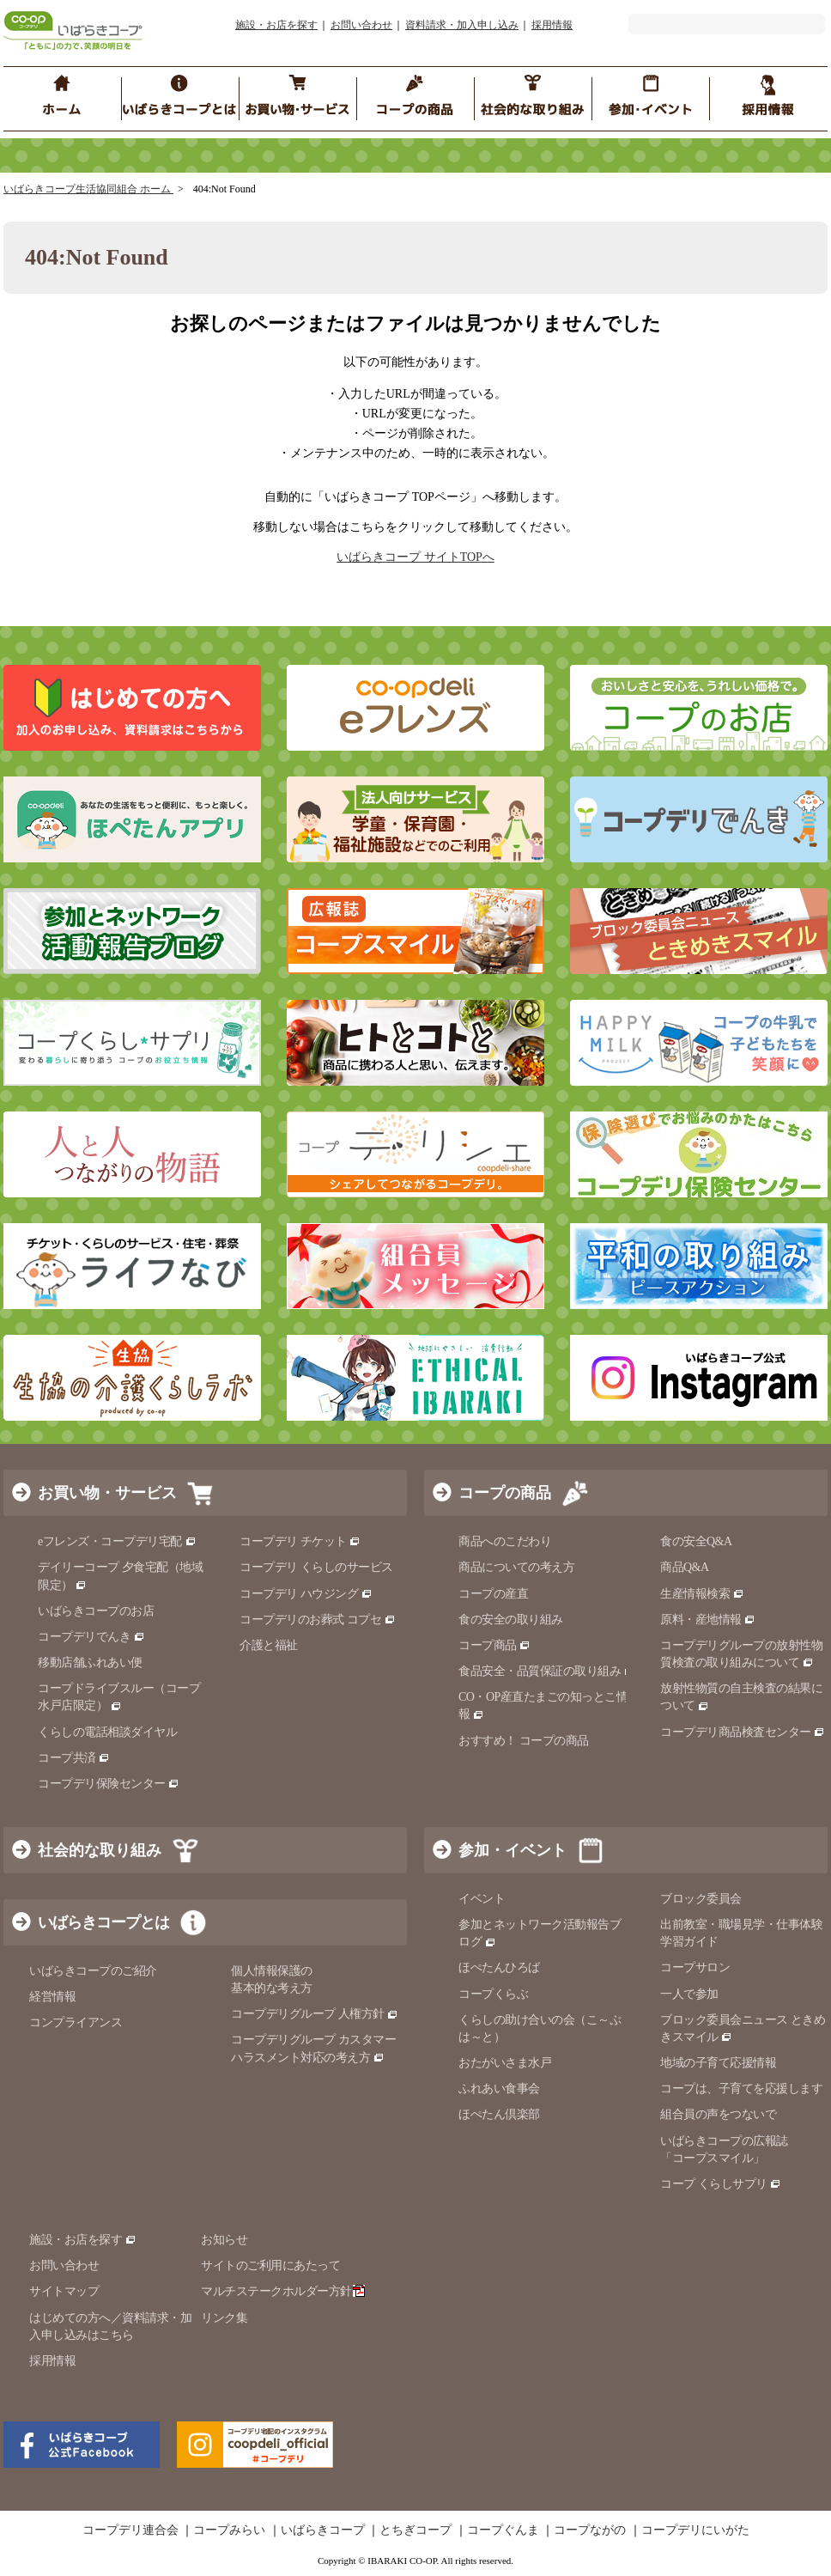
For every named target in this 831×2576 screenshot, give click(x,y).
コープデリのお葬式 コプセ (318, 1619)
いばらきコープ (323, 2530)
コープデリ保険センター (108, 1783)
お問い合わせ (361, 25)
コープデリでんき (91, 1636)
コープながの (590, 2530)
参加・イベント (512, 1850)
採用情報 (552, 25)
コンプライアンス (75, 2022)
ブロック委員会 (701, 1898)
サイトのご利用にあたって (270, 2265)
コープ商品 (494, 1645)
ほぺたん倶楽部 (499, 2114)
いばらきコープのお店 (96, 1611)
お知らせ (224, 2239)
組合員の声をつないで (718, 2114)
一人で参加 (689, 1994)
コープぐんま (503, 2530)
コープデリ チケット (300, 1541)
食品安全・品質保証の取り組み (546, 1671)
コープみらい (229, 2530)
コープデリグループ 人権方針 (314, 2013)
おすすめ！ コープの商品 (523, 1740)
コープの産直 (493, 1593)
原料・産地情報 (707, 1619)
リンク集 (224, 2317)
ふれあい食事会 (499, 2088)
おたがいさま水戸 (504, 2062)
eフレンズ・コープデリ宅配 (117, 1541)
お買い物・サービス (107, 1492)
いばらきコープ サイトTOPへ (415, 557)
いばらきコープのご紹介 (93, 1970)
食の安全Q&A (696, 1541)
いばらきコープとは (103, 1922)
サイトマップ (64, 2291)
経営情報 (52, 1996)
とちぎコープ (415, 2530)
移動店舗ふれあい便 (90, 1662)
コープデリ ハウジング (306, 1593)
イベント (481, 1898)
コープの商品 (504, 1492)
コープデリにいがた (695, 2530)
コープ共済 (74, 1757)
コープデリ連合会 (130, 2530)
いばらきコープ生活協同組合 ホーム (88, 189)
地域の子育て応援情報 (718, 2062)
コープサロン (695, 1967)
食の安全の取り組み (510, 1619)
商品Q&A (684, 1567)
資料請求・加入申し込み (462, 25)
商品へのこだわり (504, 1541)
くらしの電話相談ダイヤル (107, 1732)
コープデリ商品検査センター (742, 1732)
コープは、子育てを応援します (741, 2088)
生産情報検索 (702, 1593)
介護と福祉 (269, 1645)
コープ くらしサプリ (713, 2183)
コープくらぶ (493, 1994)
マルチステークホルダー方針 (283, 2291)
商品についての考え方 (516, 1567)
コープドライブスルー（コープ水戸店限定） (119, 1697)
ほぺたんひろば (499, 1967)
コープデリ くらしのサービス (316, 1567)
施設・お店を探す (276, 25)
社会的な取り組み (99, 1850)
